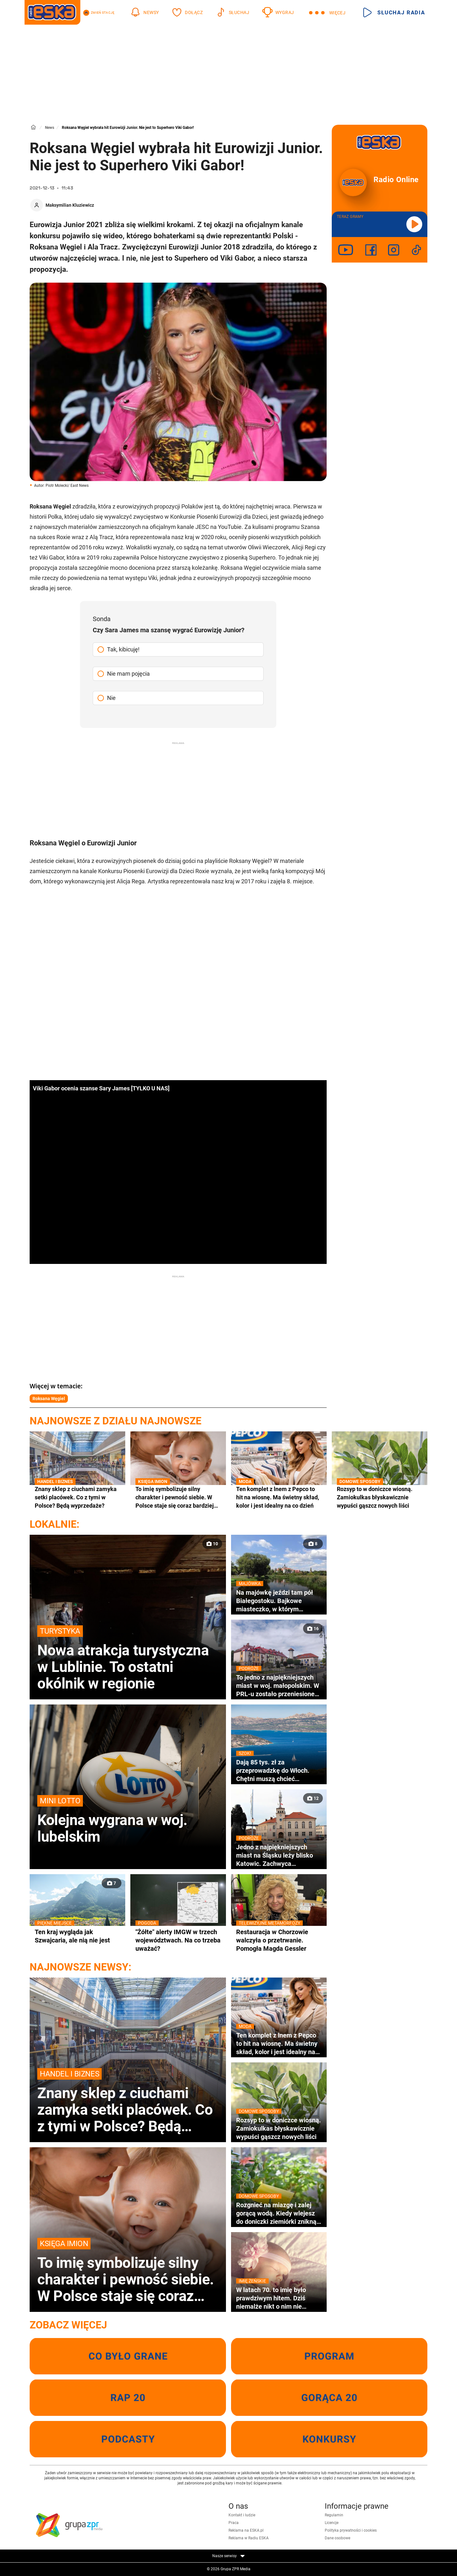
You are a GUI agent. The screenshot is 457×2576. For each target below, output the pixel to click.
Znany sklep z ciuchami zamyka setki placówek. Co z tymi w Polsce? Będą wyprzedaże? (77, 1497)
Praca (234, 2522)
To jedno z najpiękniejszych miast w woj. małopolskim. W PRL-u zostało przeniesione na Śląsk (279, 1685)
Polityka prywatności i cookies (351, 2530)
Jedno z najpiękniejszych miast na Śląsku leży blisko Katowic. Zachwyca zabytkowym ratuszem (279, 1855)
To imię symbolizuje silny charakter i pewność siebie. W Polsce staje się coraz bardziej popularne (178, 1497)
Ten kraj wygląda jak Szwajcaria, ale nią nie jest (77, 1936)
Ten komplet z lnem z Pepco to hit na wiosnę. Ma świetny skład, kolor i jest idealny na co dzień (279, 1497)
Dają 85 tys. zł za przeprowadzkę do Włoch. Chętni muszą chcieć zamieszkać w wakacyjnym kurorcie (279, 1770)
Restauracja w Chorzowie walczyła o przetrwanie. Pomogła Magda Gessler (279, 1940)
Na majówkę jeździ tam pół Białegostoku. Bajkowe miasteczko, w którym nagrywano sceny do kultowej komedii (279, 1600)
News (49, 127)
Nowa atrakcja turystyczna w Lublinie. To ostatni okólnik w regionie (127, 1658)
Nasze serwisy (228, 2556)
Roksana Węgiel (49, 1398)
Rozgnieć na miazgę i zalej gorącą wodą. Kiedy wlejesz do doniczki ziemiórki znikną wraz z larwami (279, 2213)
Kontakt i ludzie (242, 2515)
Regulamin (334, 2515)
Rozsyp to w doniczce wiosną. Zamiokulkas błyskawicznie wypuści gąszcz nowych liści (379, 1497)
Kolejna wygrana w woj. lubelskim (127, 1820)
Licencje (331, 2522)
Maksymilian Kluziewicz (70, 205)
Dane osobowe (337, 2538)
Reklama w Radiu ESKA (249, 2538)
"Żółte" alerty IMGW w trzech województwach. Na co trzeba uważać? (178, 1940)
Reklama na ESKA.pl (246, 2530)
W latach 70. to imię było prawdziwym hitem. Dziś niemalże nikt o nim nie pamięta (279, 2298)
